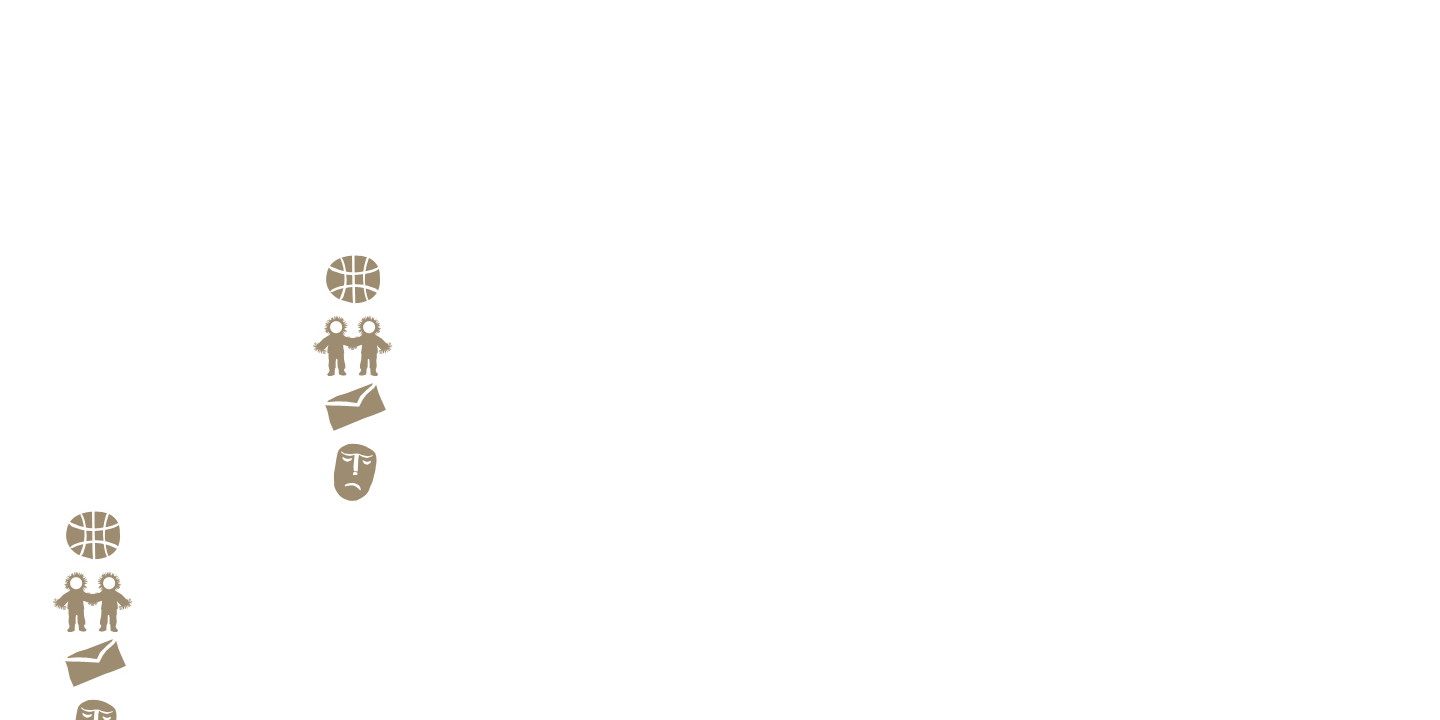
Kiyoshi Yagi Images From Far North (178, 304)
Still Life (340, 201)
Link (370, 371)
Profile (333, 215)
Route (373, 307)
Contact (380, 435)
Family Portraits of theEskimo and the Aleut (389, 236)
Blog (369, 499)
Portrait (337, 173)
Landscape (346, 187)
